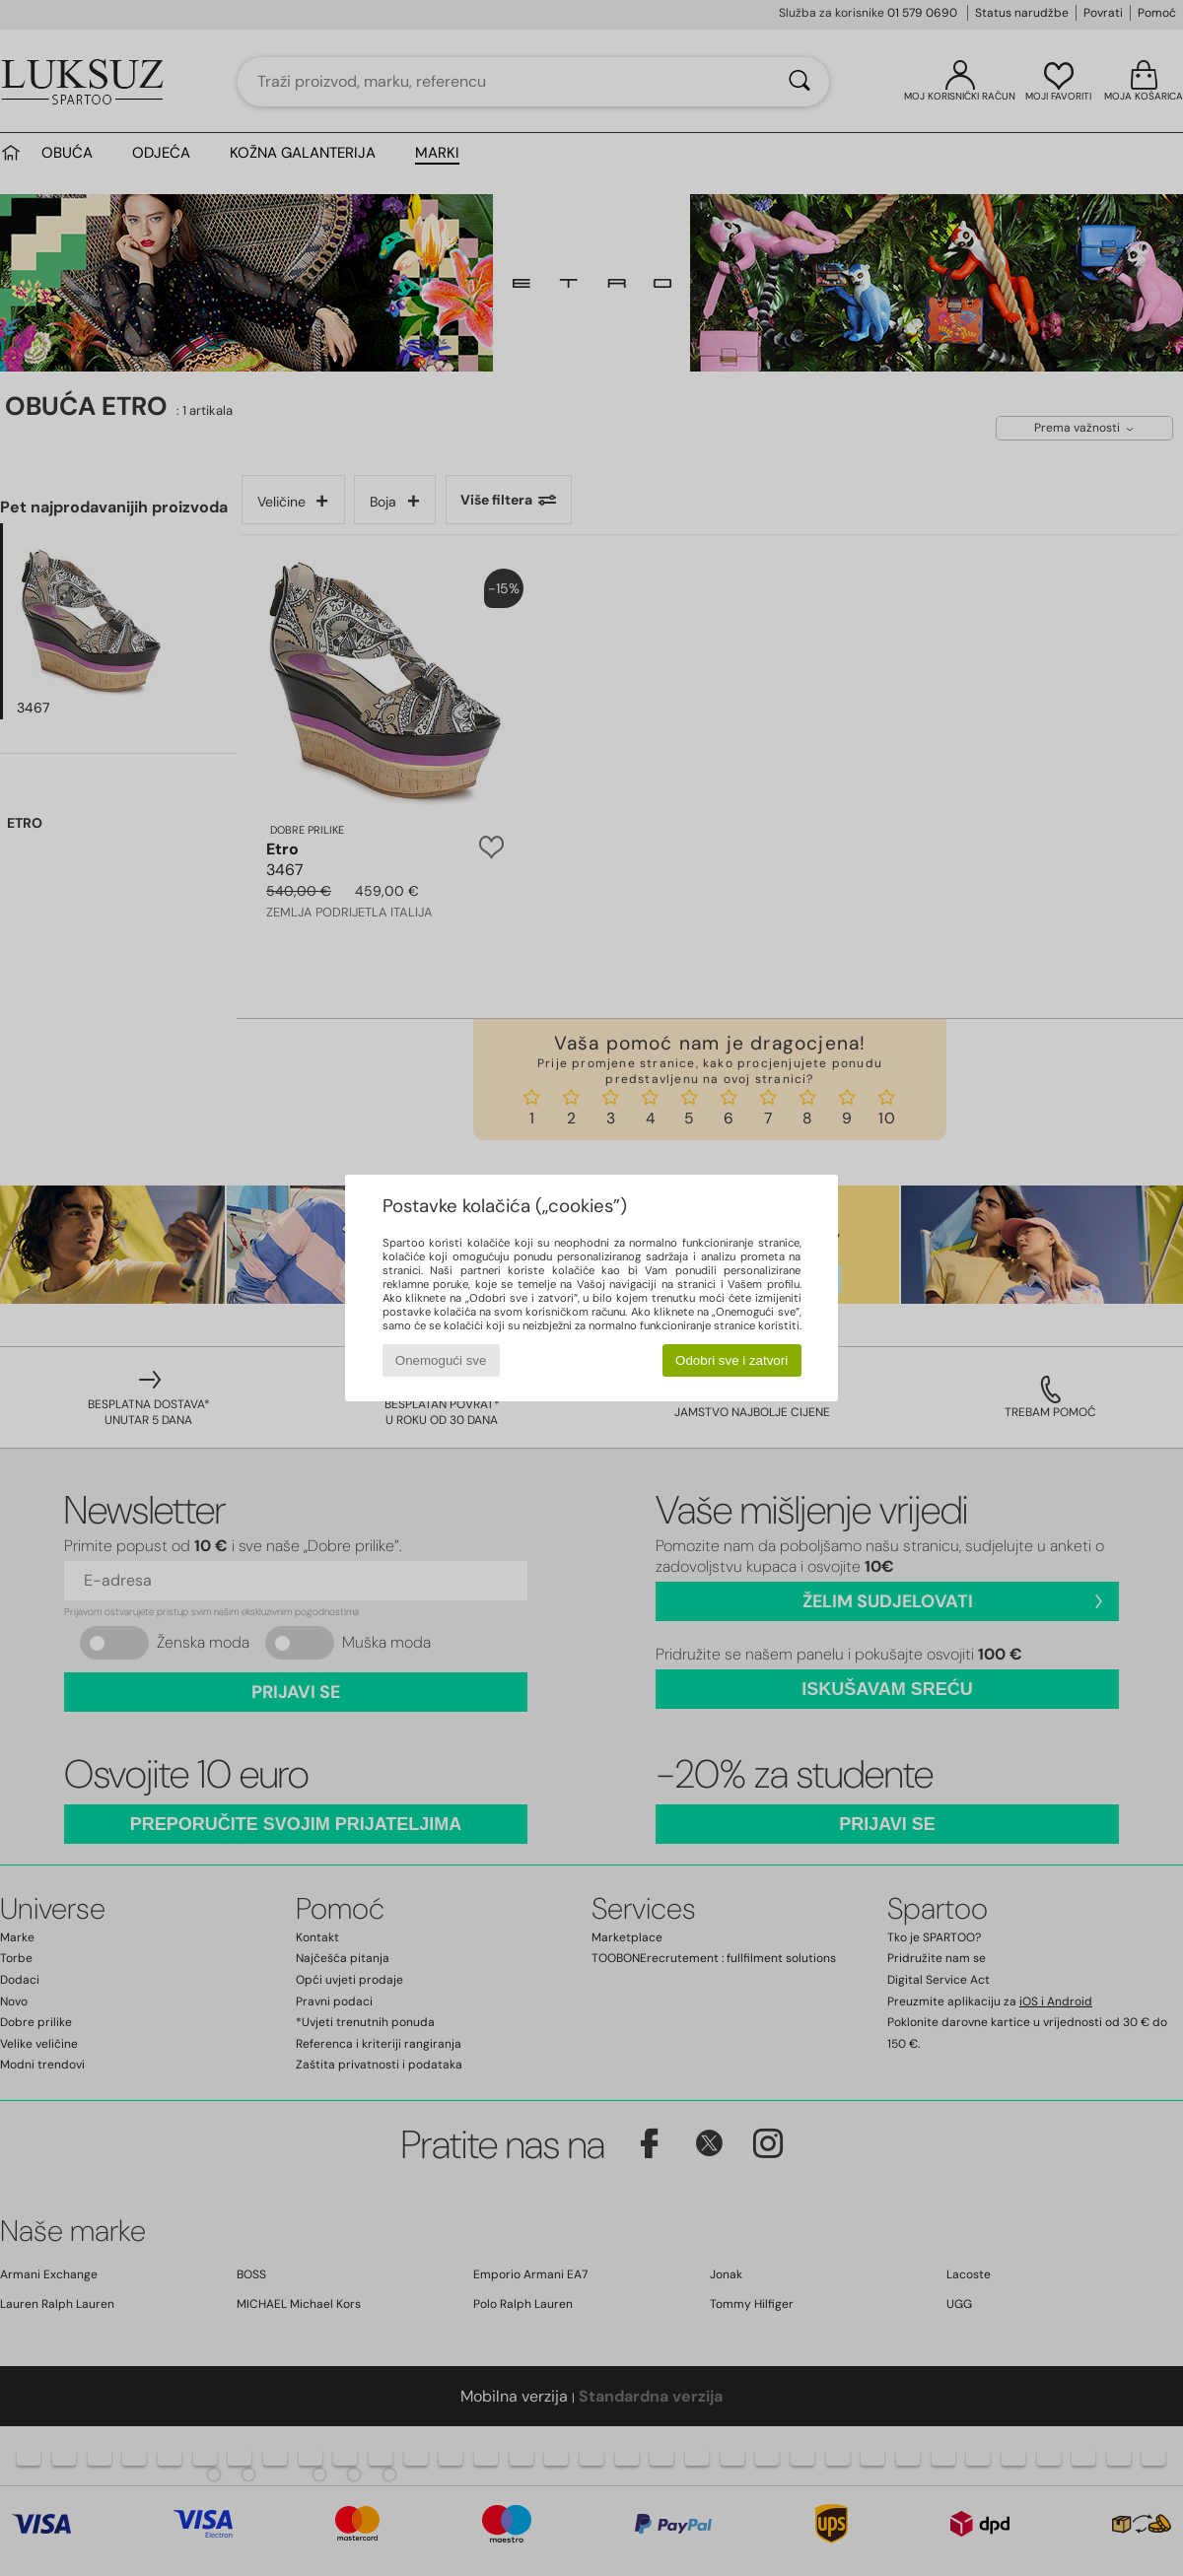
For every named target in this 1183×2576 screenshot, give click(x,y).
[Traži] (799, 81)
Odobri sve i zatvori (731, 1360)
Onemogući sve (441, 1360)
